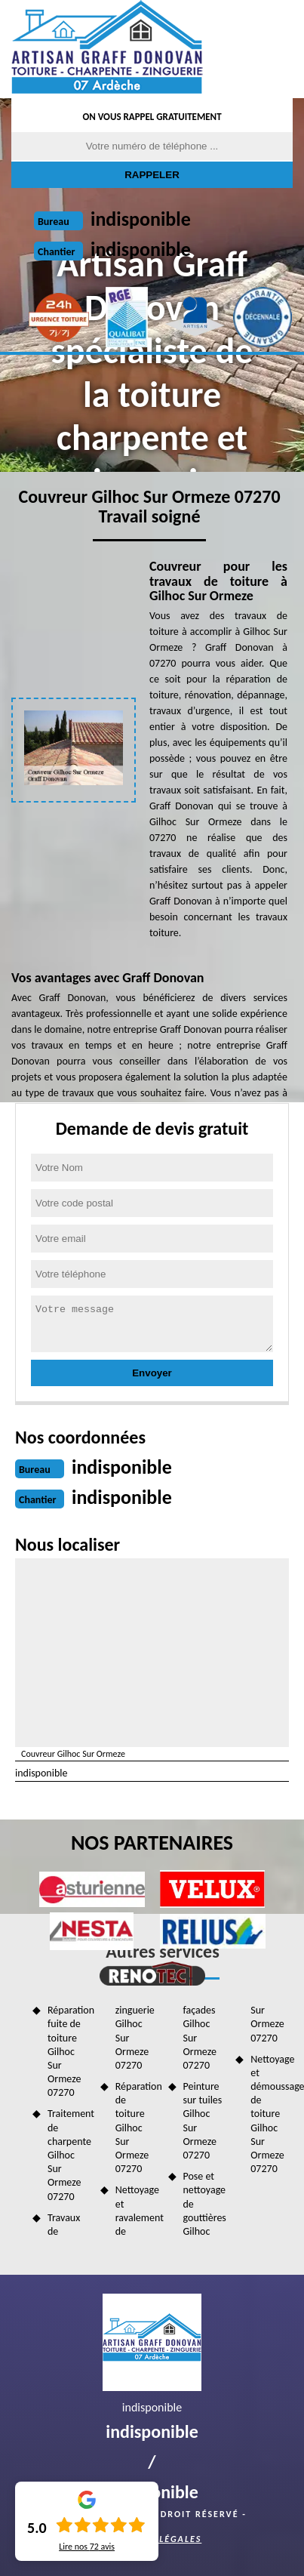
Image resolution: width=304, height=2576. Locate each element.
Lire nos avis (87, 2546)
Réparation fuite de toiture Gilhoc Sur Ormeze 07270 (69, 2051)
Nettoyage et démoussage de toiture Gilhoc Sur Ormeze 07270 (271, 2114)
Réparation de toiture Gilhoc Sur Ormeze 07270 (136, 2127)
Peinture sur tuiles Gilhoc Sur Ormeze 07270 (203, 2121)
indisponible (141, 219)
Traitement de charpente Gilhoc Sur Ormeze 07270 (69, 2154)
